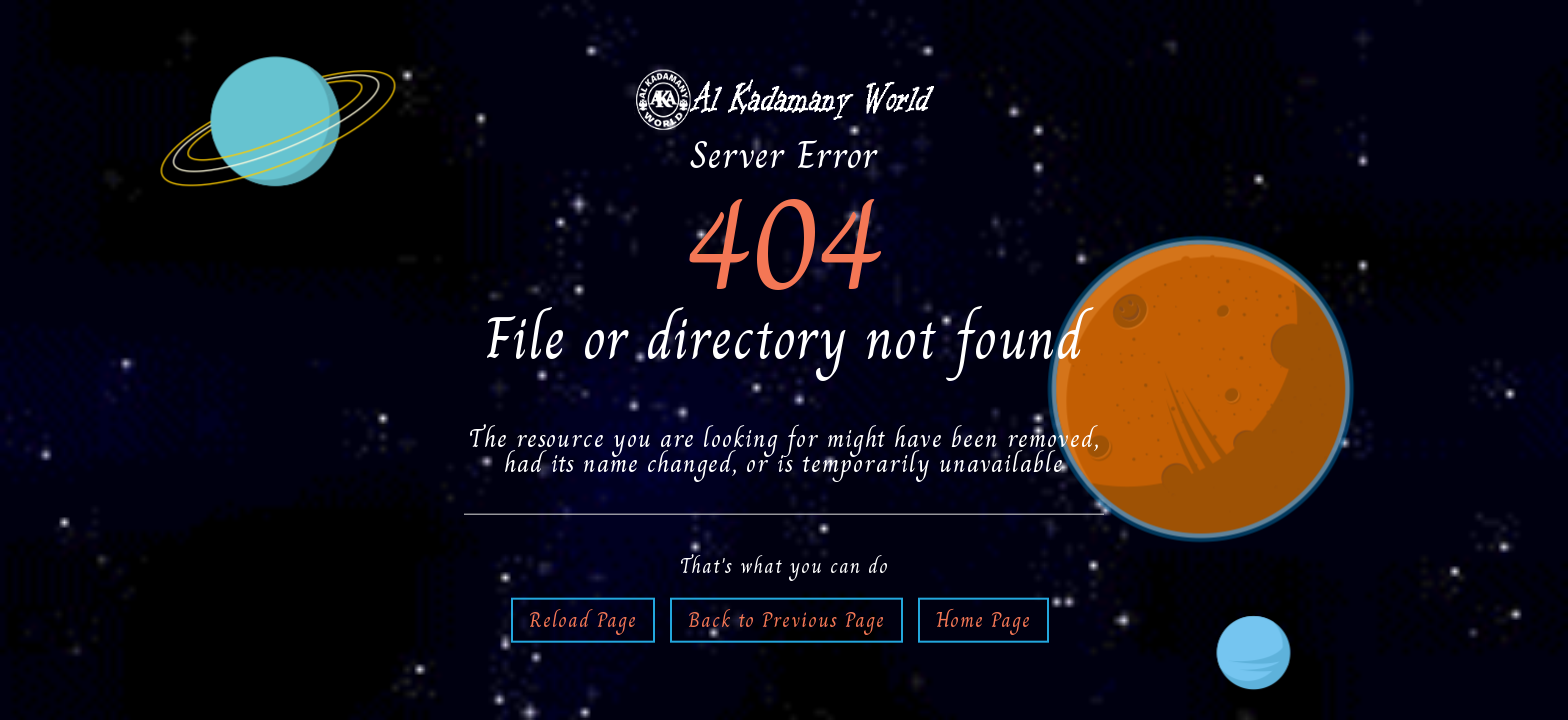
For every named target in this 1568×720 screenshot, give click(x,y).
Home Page (983, 619)
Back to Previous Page (786, 619)
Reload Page (583, 619)
